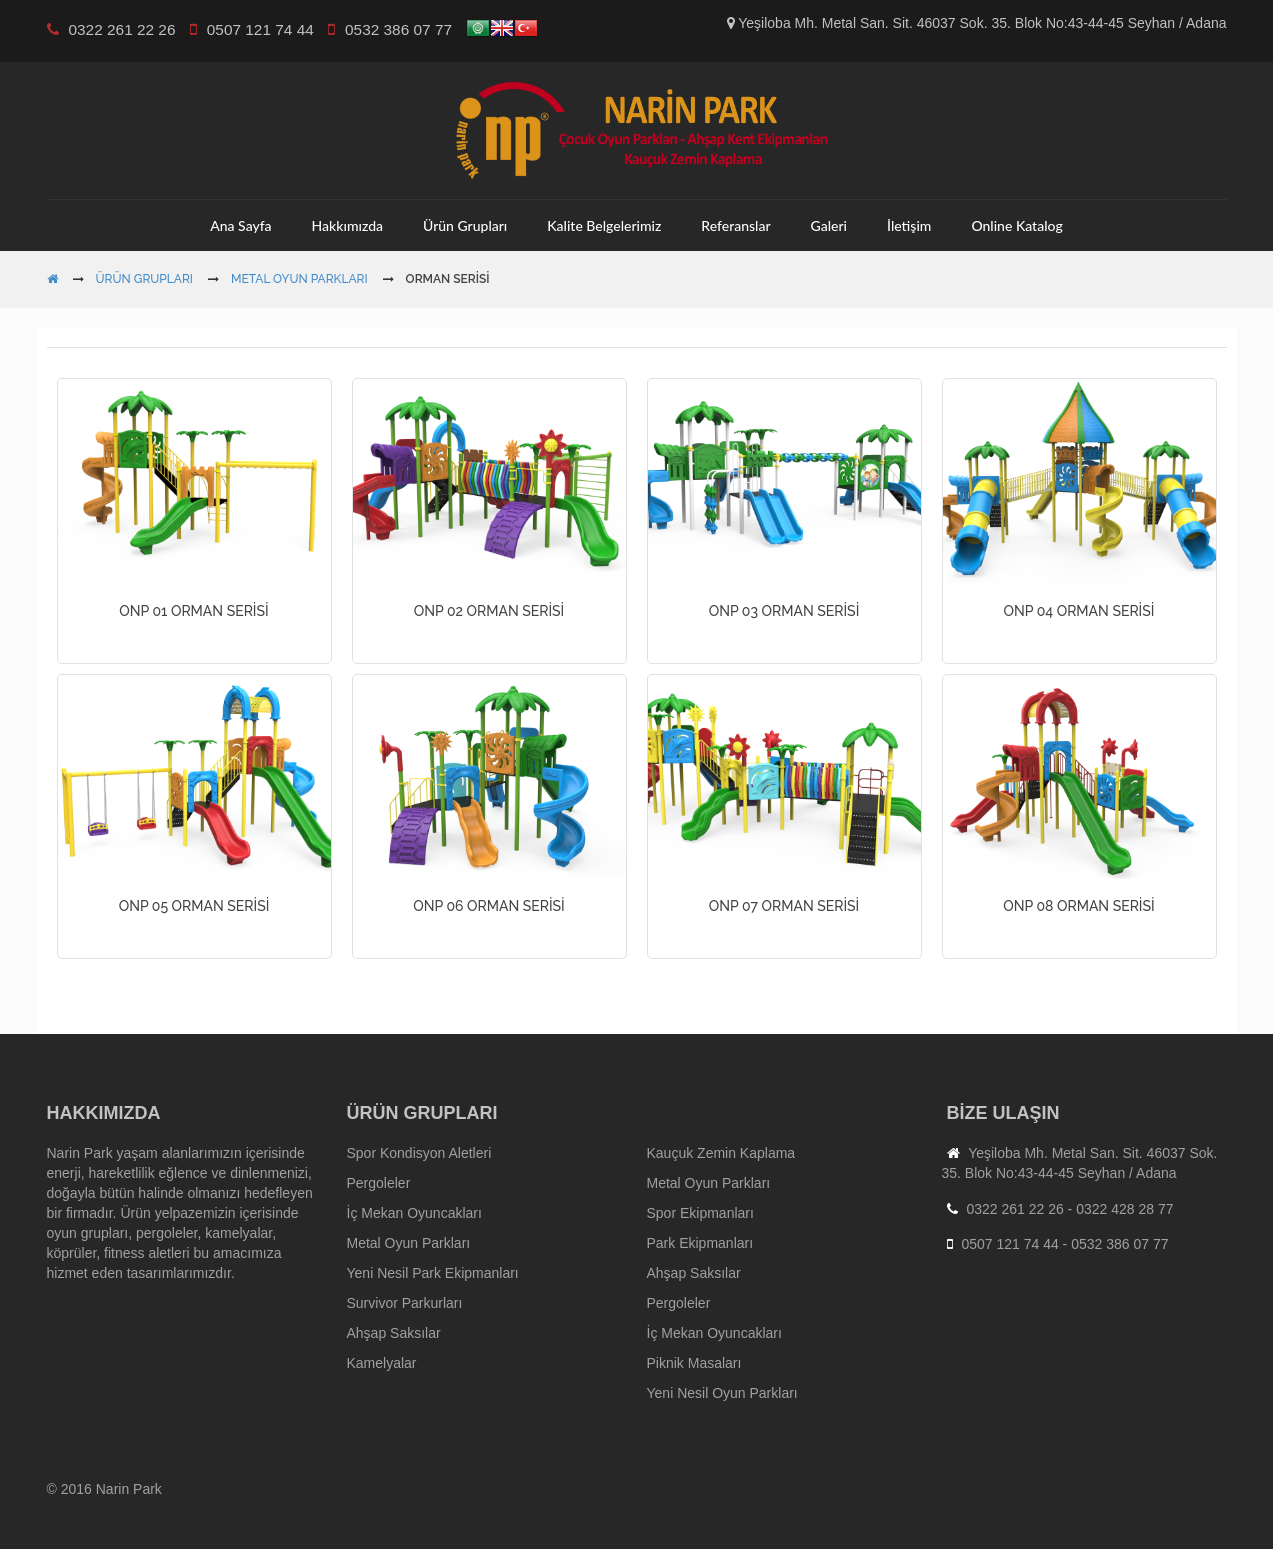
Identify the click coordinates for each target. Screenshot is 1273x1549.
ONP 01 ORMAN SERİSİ (193, 611)
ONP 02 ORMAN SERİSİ (489, 611)
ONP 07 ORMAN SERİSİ (784, 906)
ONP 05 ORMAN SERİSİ (194, 906)
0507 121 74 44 (1009, 1244)
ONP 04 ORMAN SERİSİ (1079, 611)
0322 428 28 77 (1124, 1209)
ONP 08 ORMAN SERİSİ (1078, 906)
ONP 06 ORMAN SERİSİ (488, 906)
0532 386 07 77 (1119, 1244)
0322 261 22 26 (1014, 1209)
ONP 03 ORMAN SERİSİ (784, 611)
